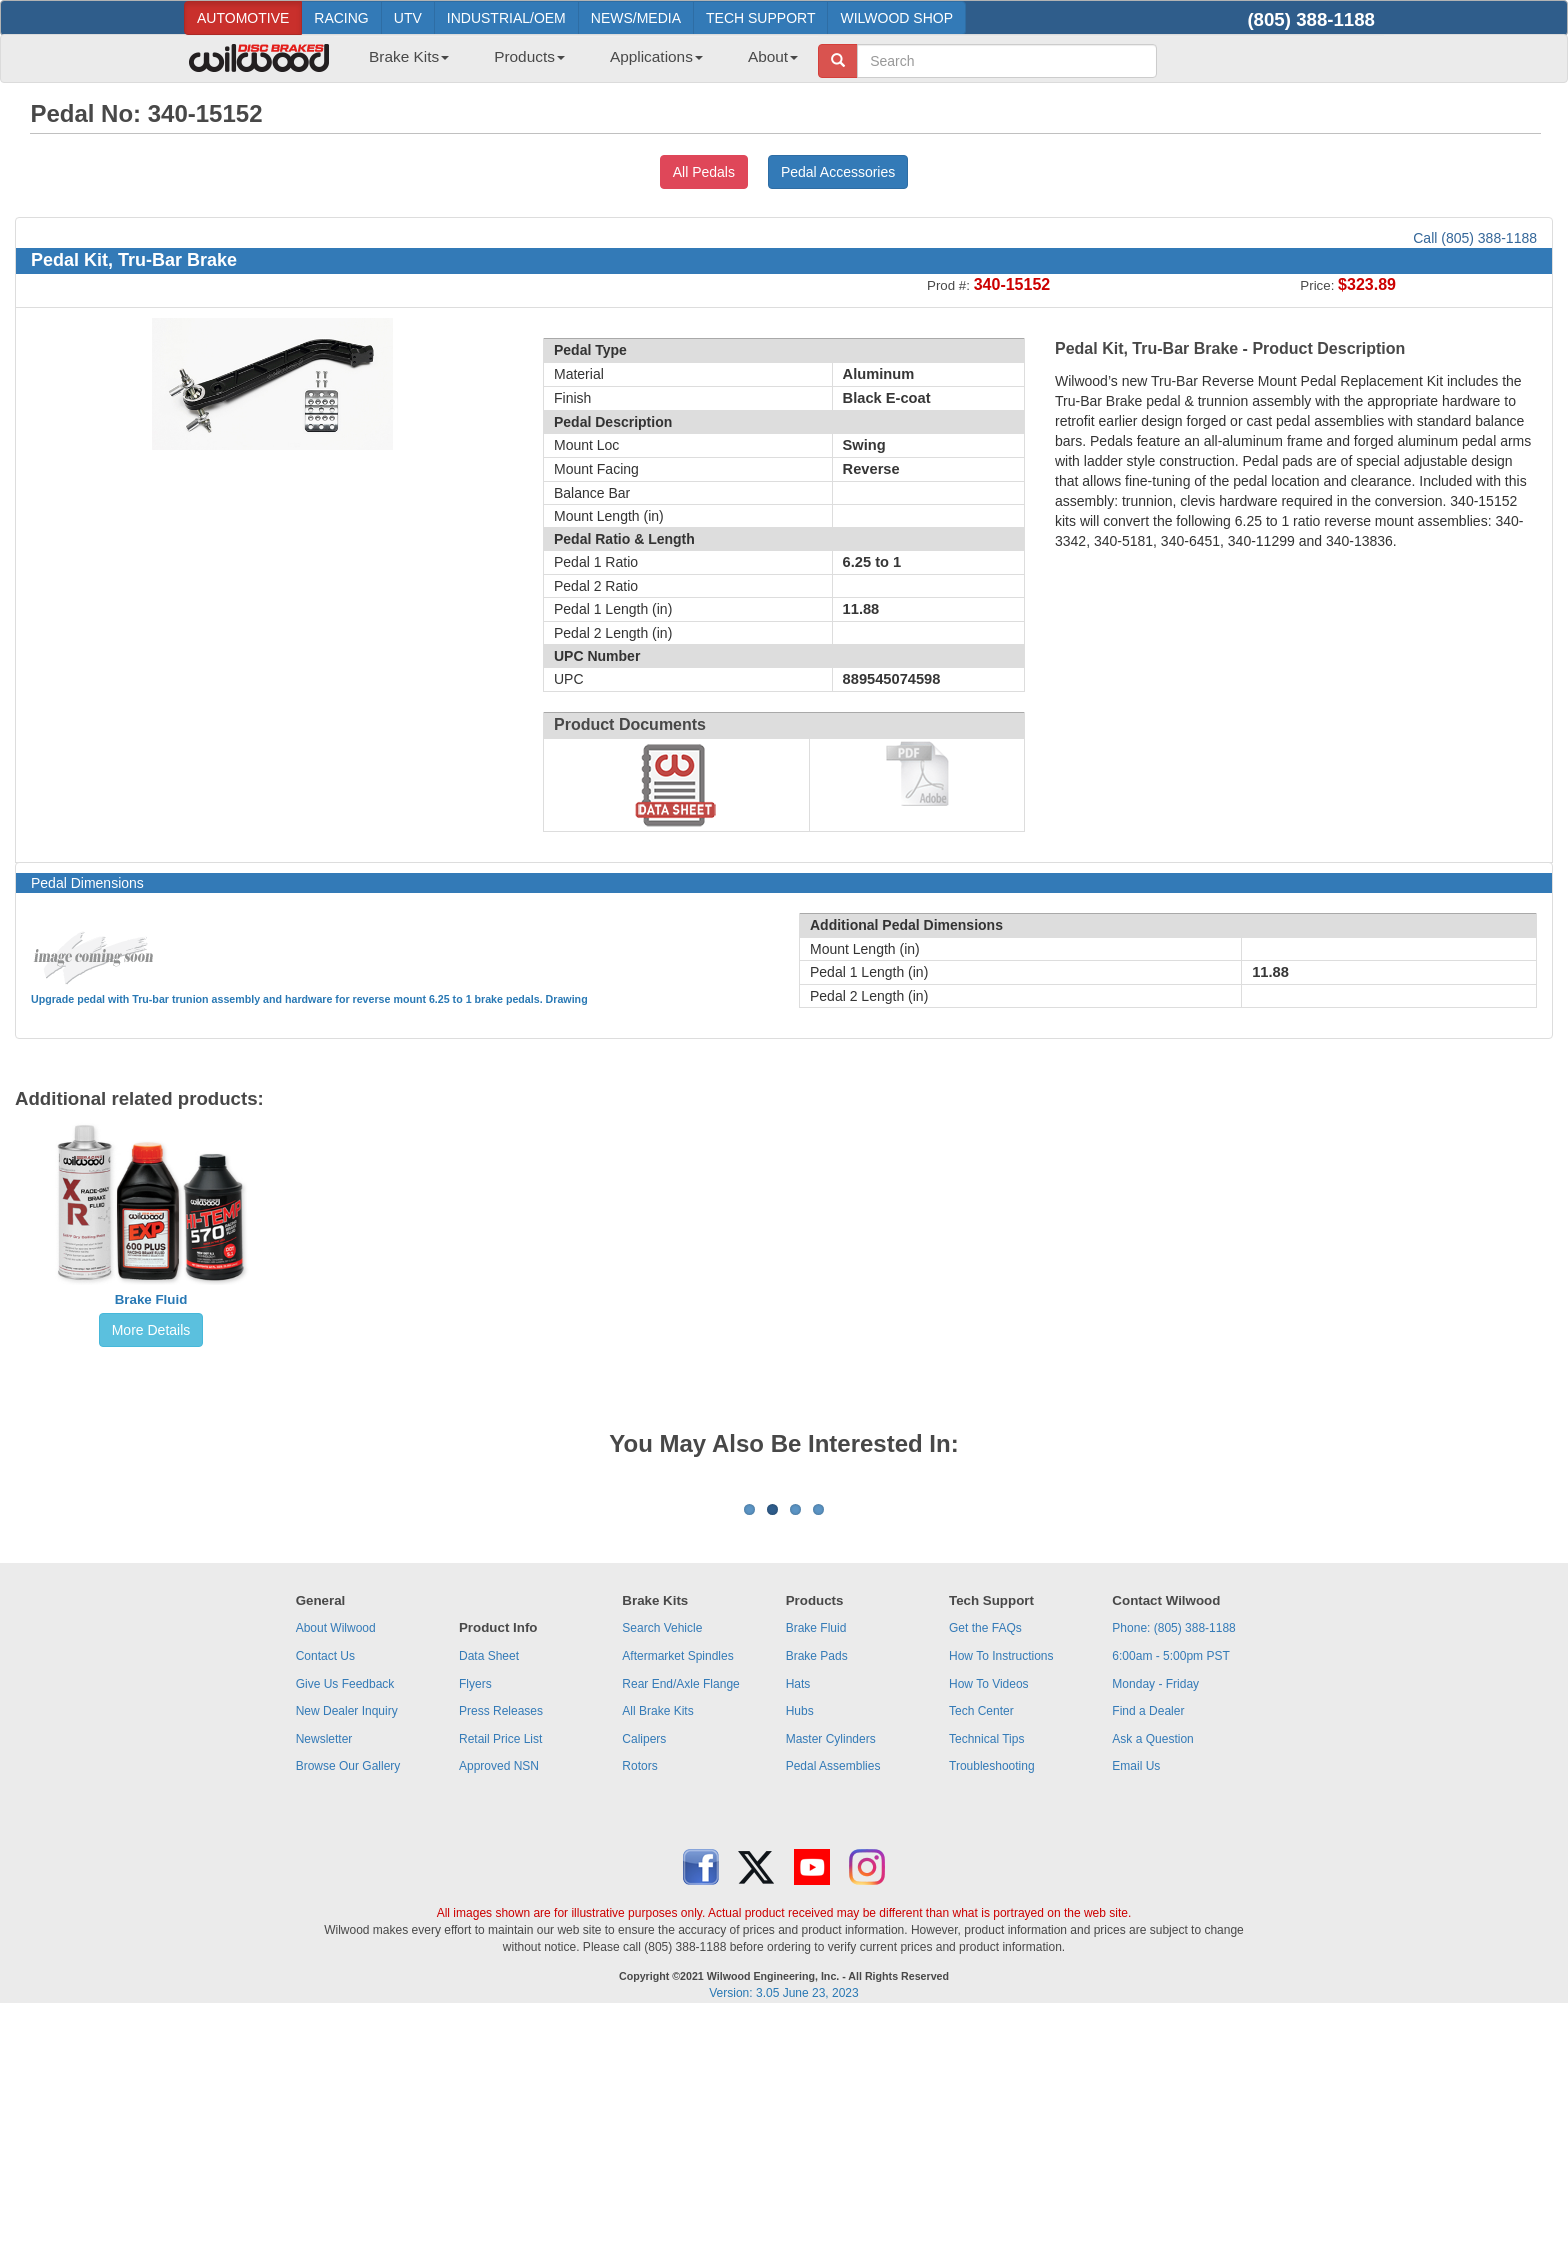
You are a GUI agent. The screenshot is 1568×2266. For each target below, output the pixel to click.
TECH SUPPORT (760, 18)
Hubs (800, 1959)
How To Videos (989, 1932)
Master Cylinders (831, 1987)
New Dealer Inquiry (347, 1959)
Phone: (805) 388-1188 (1173, 1876)
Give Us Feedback (345, 1932)
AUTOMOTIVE (243, 18)
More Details (151, 1330)
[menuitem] (401, 63)
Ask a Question (1152, 1987)
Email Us (1136, 2014)
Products (529, 56)
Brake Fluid (151, 1299)
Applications (656, 56)
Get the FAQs (985, 1876)
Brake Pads (817, 1904)
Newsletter (324, 1987)
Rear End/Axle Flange (680, 1932)
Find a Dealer (1148, 1959)
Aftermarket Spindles (677, 1904)
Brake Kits (409, 56)
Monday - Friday (1155, 1932)
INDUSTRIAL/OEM (506, 18)
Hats (798, 1932)
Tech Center (981, 1959)
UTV (408, 18)
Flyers (475, 1932)
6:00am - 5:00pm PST (1170, 1904)
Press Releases (501, 1959)
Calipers (644, 1987)
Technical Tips (986, 1987)
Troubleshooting (992, 2014)
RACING (341, 18)
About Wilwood (336, 1876)
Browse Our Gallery (348, 2014)
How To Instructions (1001, 1904)
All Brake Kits (657, 1959)
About (773, 56)
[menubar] (576, 63)
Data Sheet (489, 1904)
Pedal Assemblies (833, 2014)
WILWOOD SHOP (896, 18)
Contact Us (325, 1904)
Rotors (639, 2014)
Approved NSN (499, 2014)
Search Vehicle (662, 1876)
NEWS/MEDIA (636, 18)
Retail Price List (500, 1987)
